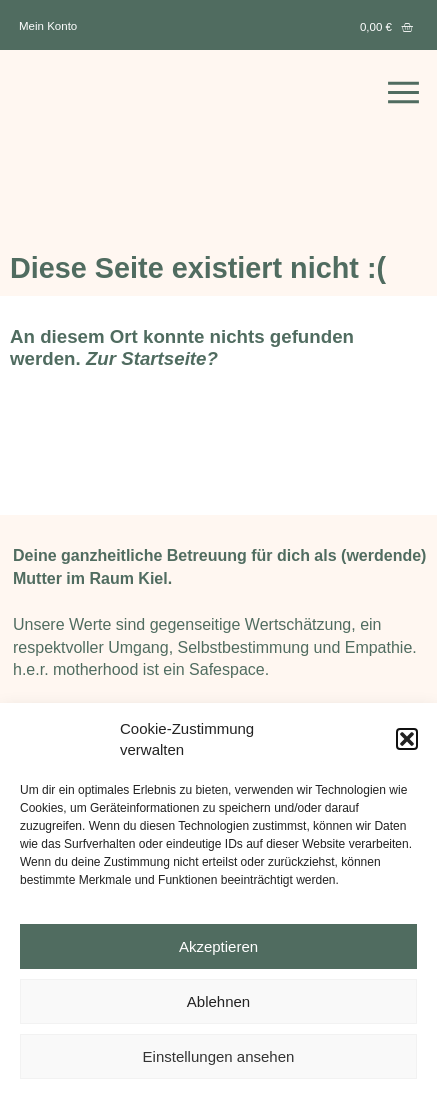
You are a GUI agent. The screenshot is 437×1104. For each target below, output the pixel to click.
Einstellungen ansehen (219, 1056)
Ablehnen (218, 1001)
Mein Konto (48, 26)
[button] (407, 738)
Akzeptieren (218, 946)
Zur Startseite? (152, 358)
